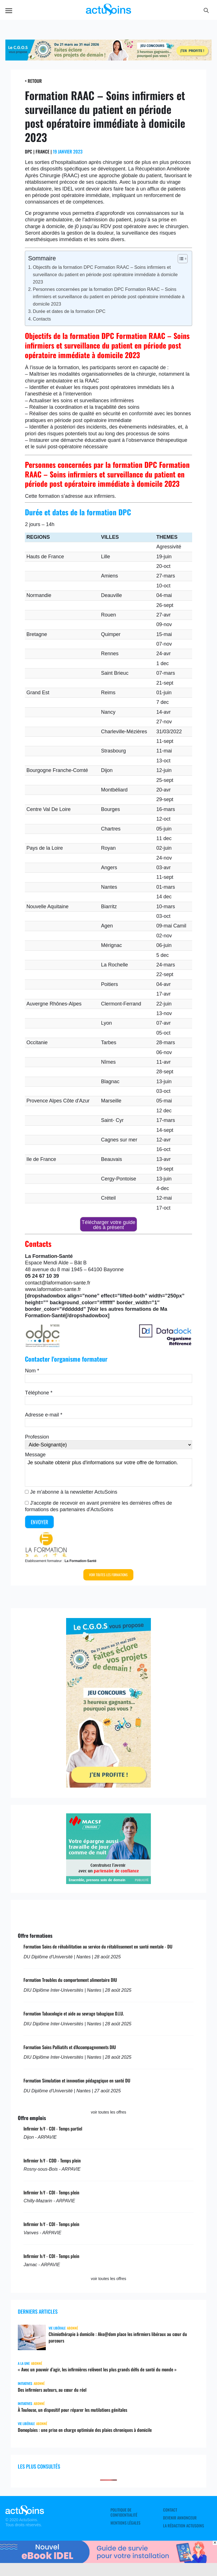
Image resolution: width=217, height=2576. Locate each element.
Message (35, 1454)
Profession (37, 1437)
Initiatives (25, 2383)
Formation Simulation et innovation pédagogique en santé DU (76, 2080)
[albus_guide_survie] (108, 2561)
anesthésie (39, 394)
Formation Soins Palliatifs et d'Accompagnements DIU (69, 2047)
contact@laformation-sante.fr (57, 1283)
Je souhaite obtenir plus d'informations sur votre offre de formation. (108, 1472)
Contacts (42, 318)
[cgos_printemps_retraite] (108, 59)
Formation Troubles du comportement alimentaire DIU (70, 1979)
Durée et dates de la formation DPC (69, 311)
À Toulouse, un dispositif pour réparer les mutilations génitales (72, 2409)
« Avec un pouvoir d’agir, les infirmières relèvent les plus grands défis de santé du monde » (97, 2369)
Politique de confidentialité (123, 2512)
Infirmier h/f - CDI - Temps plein (51, 2192)
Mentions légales (125, 2522)
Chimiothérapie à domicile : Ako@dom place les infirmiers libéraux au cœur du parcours (118, 2337)
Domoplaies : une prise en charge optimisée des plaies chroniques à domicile (85, 2429)
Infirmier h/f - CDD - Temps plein (52, 2160)
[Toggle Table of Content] (179, 258)
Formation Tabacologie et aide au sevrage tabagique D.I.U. (73, 2013)
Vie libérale (57, 2328)
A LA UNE (24, 2363)
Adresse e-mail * (43, 1415)
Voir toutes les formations (108, 1574)
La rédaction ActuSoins (183, 2525)
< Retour (33, 80)
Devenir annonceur (180, 2517)
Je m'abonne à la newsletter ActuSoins (73, 1492)
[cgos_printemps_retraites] (108, 1786)
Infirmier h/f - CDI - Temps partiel (52, 2128)
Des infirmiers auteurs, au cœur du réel (52, 2389)
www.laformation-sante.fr (53, 1289)
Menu (8, 10)
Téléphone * (38, 1393)
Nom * (32, 1371)
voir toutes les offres (108, 2112)
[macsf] (108, 1882)
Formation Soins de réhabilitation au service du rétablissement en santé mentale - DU (97, 1946)
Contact (170, 2509)
